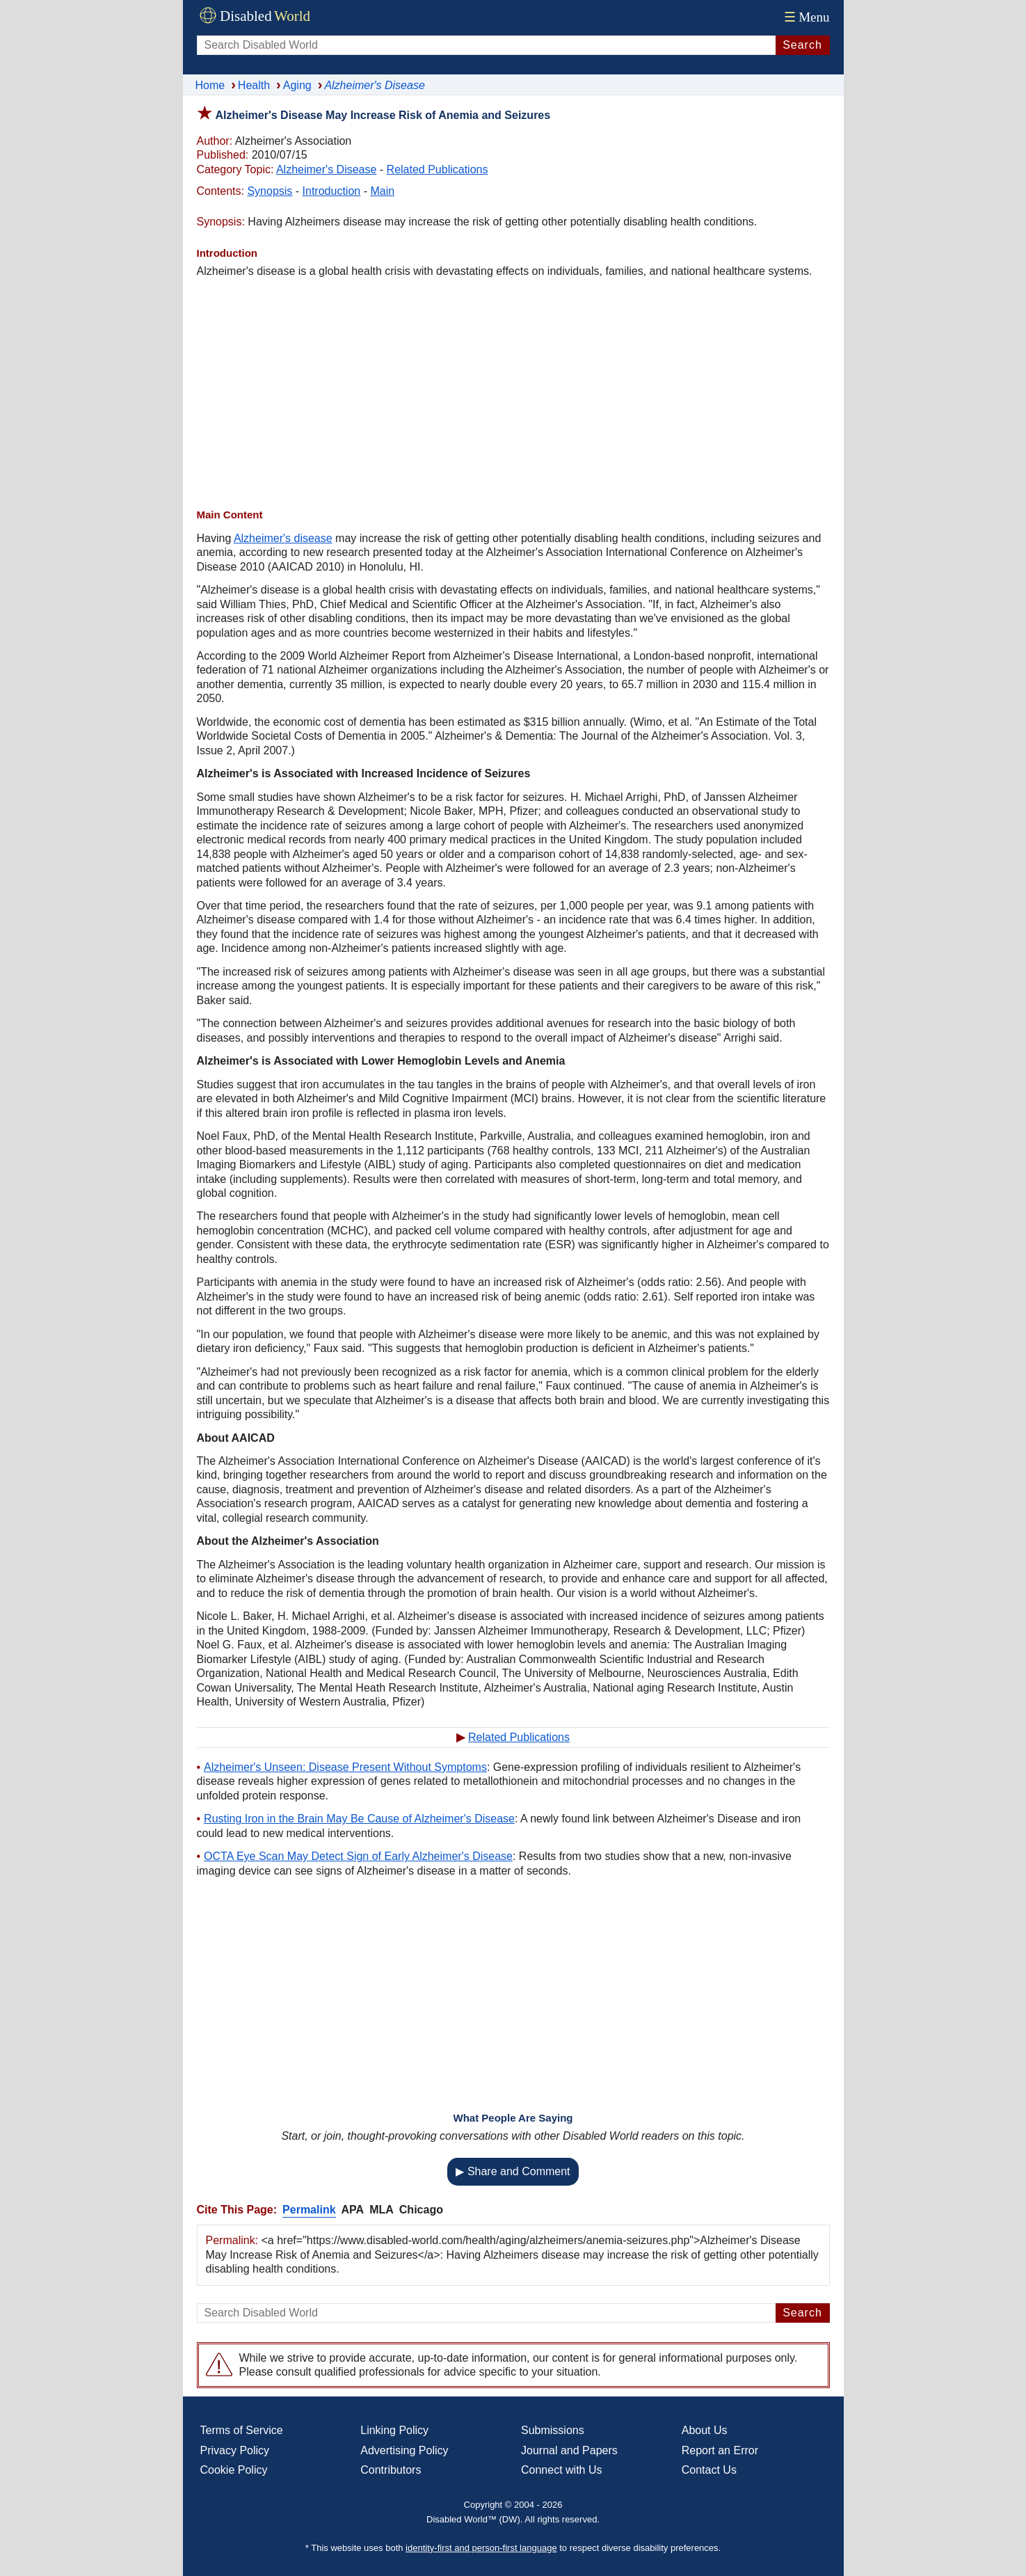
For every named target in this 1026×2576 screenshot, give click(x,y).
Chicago (421, 2210)
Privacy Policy (235, 2450)
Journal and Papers (569, 2450)
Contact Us (709, 2470)
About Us (705, 2430)
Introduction (332, 191)
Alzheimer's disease (283, 538)
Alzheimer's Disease (326, 169)
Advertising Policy (404, 2450)
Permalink (308, 2210)
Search (802, 45)
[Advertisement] (513, 393)
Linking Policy (394, 2430)
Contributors (390, 2470)
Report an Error (720, 2450)
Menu (805, 17)
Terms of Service (241, 2430)
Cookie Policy (234, 2470)
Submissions (552, 2430)
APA (353, 2210)
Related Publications (437, 169)
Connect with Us (561, 2470)
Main (382, 191)
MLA (381, 2210)
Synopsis (269, 191)
